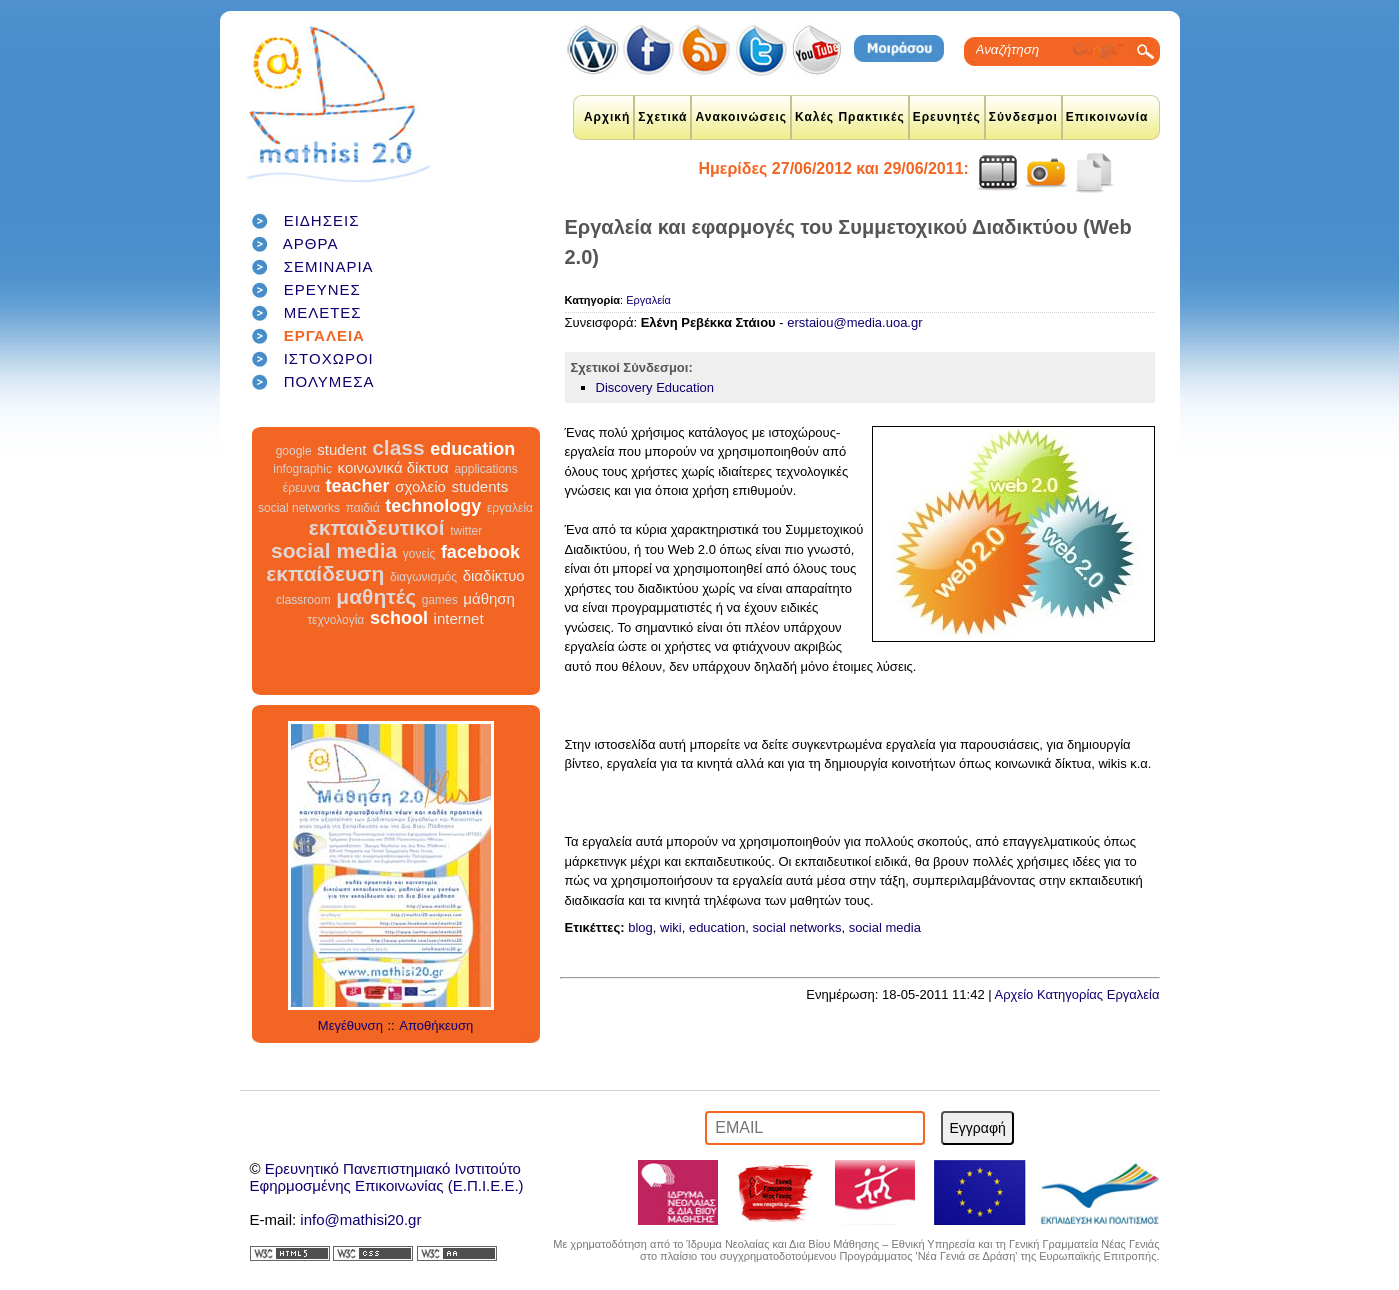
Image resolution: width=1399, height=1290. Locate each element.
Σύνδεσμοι (1023, 117)
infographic (302, 469)
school (399, 618)
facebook (480, 552)
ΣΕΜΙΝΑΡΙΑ (329, 266)
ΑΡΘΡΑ (311, 243)
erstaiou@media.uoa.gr (854, 322)
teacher (357, 486)
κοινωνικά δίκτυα (393, 467)
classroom (303, 600)
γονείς (419, 554)
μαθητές (376, 596)
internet (459, 618)
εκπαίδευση (325, 573)
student (341, 449)
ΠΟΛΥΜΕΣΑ (329, 381)
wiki (671, 927)
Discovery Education (655, 387)
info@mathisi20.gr (360, 1219)
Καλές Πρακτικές (850, 117)
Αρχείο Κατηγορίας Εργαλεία (1077, 994)
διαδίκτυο (494, 575)
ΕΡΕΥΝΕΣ (322, 289)
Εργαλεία (648, 300)
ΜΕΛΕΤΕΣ (323, 312)
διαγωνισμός (423, 577)
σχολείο (420, 486)
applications (485, 469)
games (440, 600)
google (294, 451)
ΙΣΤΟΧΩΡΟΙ (329, 358)
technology (433, 506)
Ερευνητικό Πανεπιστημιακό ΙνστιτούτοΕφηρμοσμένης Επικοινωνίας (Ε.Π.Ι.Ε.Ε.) (387, 1177)
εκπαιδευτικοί (377, 527)
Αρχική (607, 117)
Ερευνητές (947, 117)
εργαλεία (510, 508)
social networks (299, 508)
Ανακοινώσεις (741, 117)
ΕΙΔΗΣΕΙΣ (322, 220)
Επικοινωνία (1107, 117)
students (479, 486)
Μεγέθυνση (350, 1025)
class (398, 447)
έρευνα (301, 488)
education (472, 449)
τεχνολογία (335, 620)
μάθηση (489, 598)
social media (334, 550)
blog (640, 927)
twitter (466, 531)
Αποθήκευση (436, 1025)
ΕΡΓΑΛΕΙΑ (324, 335)
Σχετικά (662, 117)
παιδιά (363, 508)
